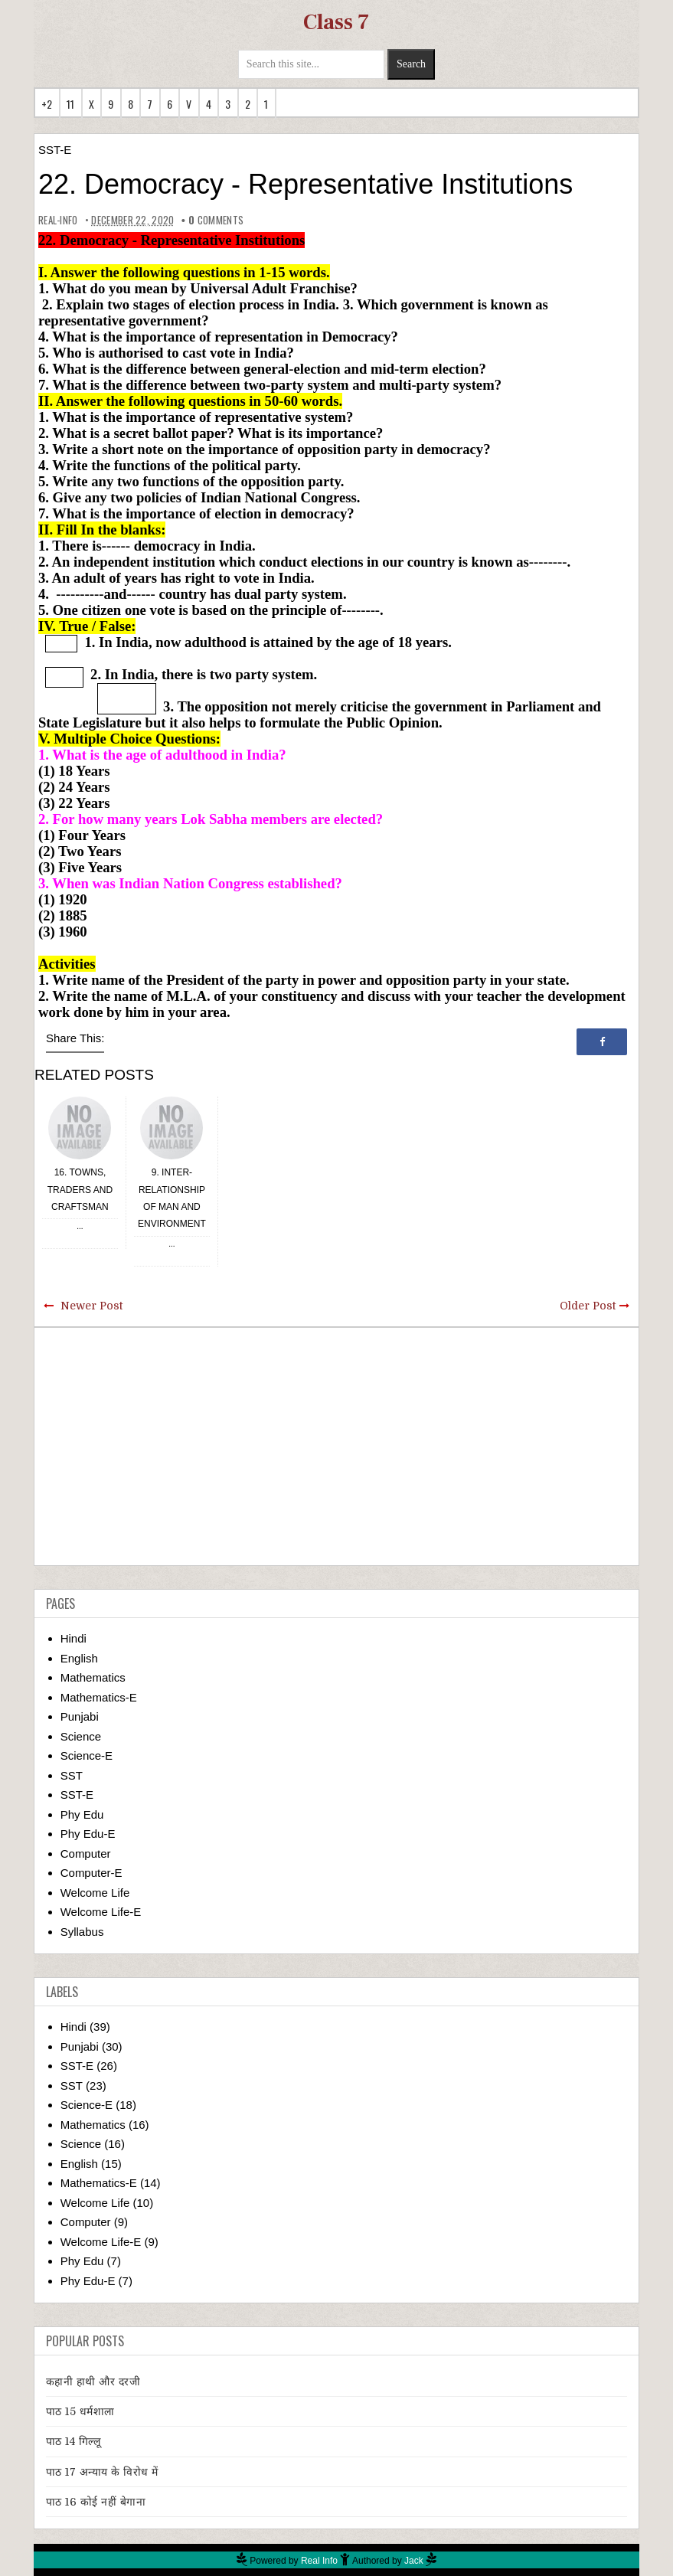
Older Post (588, 1305)
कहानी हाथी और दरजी (93, 2381)
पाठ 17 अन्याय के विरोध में (102, 2472)
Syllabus (82, 1931)
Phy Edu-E (88, 1833)
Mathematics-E (98, 1697)
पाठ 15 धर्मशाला (80, 2411)
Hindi (73, 1638)
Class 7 (336, 22)
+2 (47, 104)
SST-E (54, 149)
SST (71, 1775)
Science (80, 1736)
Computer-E (91, 1872)
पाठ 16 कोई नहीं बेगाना (96, 2502)
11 (71, 104)
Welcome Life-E (101, 1911)
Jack (413, 2560)
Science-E (86, 1755)
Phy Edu (82, 1814)
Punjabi (79, 1716)
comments (212, 219)
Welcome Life (95, 1892)
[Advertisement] (336, 1446)
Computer (85, 1853)
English (79, 1658)
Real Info (319, 2560)
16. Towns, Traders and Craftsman (80, 1189)
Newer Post (91, 1305)
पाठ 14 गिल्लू (73, 2441)
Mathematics (93, 1677)
